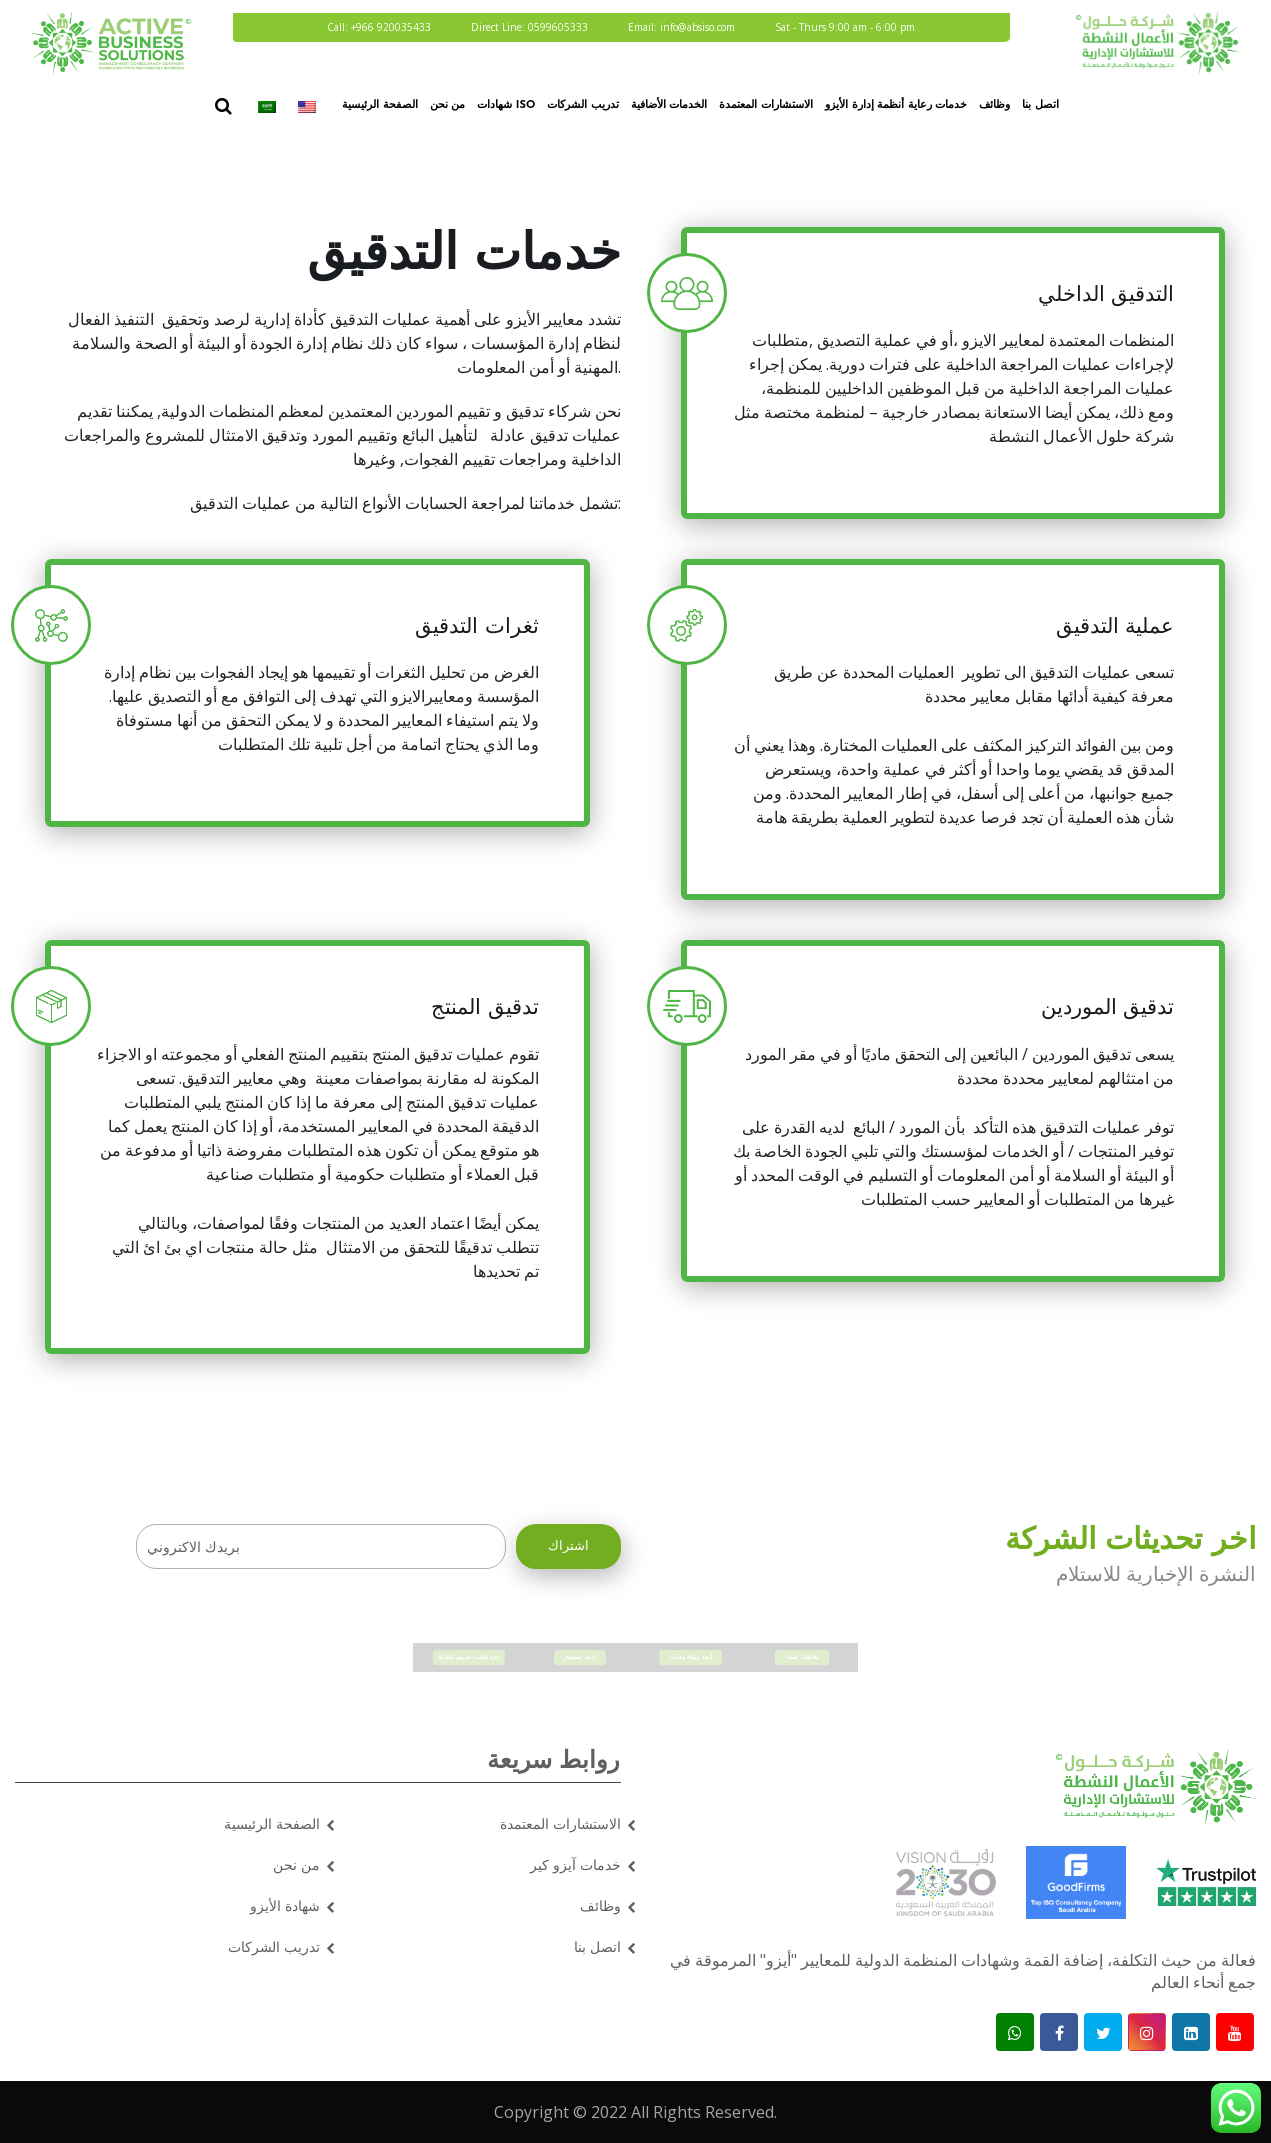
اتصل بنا (1040, 105)
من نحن (448, 105)
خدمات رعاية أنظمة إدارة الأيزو (896, 105)
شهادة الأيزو (285, 1905)
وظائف (994, 105)
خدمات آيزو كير (575, 1864)
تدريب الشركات (583, 105)
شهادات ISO (506, 105)
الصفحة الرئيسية (380, 105)
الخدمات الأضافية (669, 105)
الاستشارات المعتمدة (766, 105)
